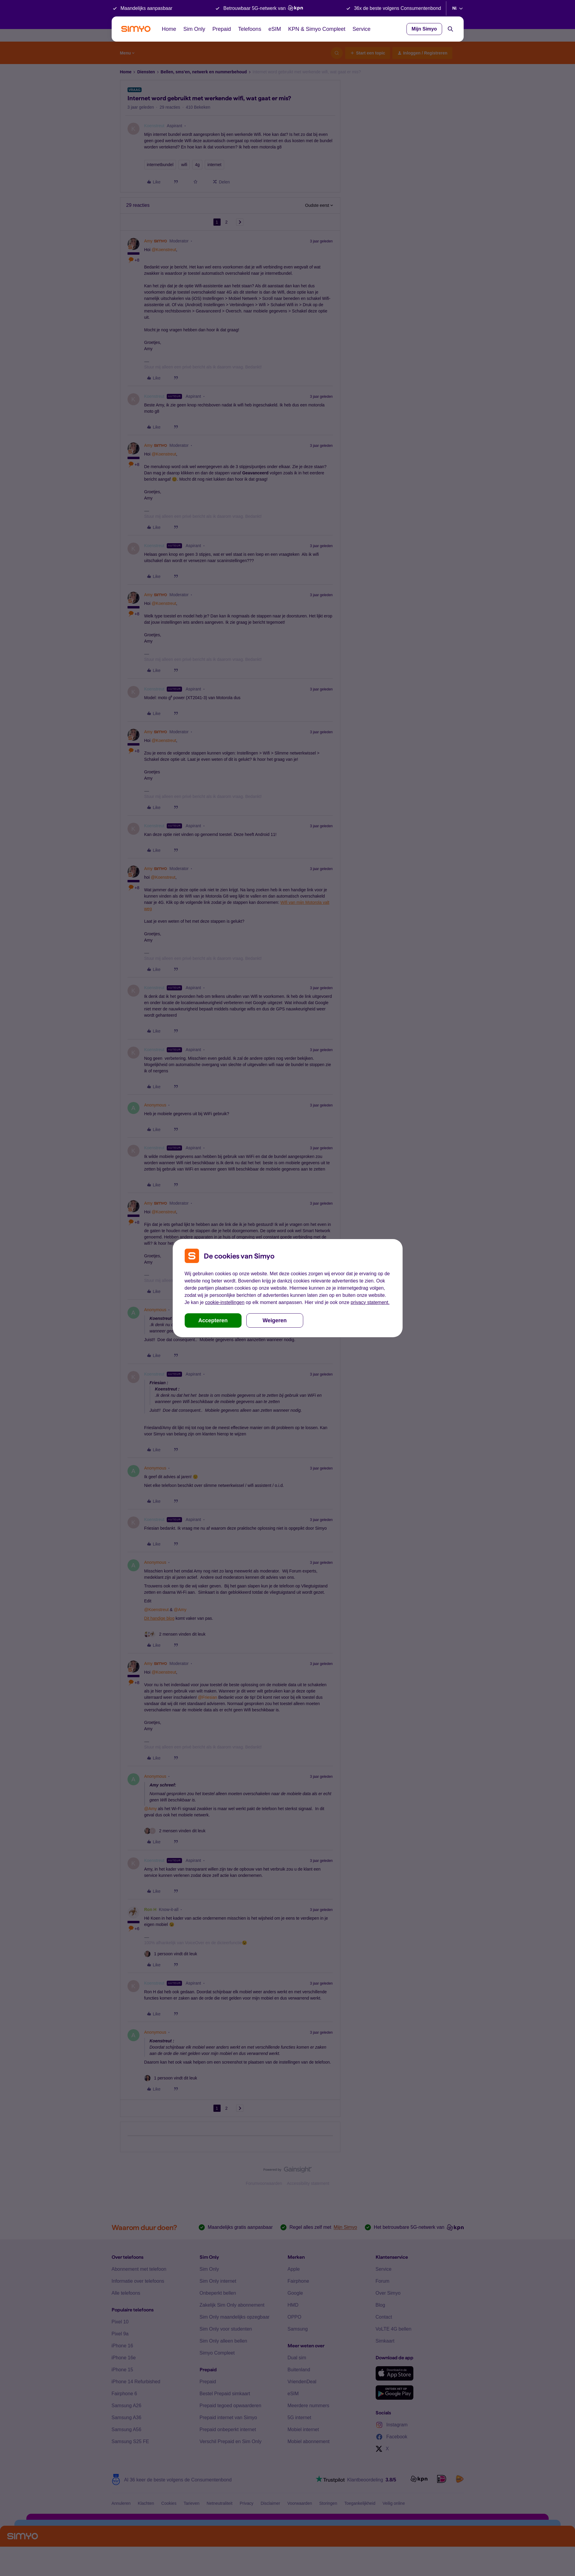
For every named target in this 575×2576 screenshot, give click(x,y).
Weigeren (275, 1320)
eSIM (274, 29)
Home (169, 29)
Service (362, 29)
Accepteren (212, 1320)
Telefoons (249, 29)
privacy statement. (370, 1302)
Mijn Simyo (424, 28)
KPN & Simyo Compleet (316, 29)
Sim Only (194, 29)
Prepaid (222, 29)
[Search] (450, 29)
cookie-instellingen (225, 1302)
